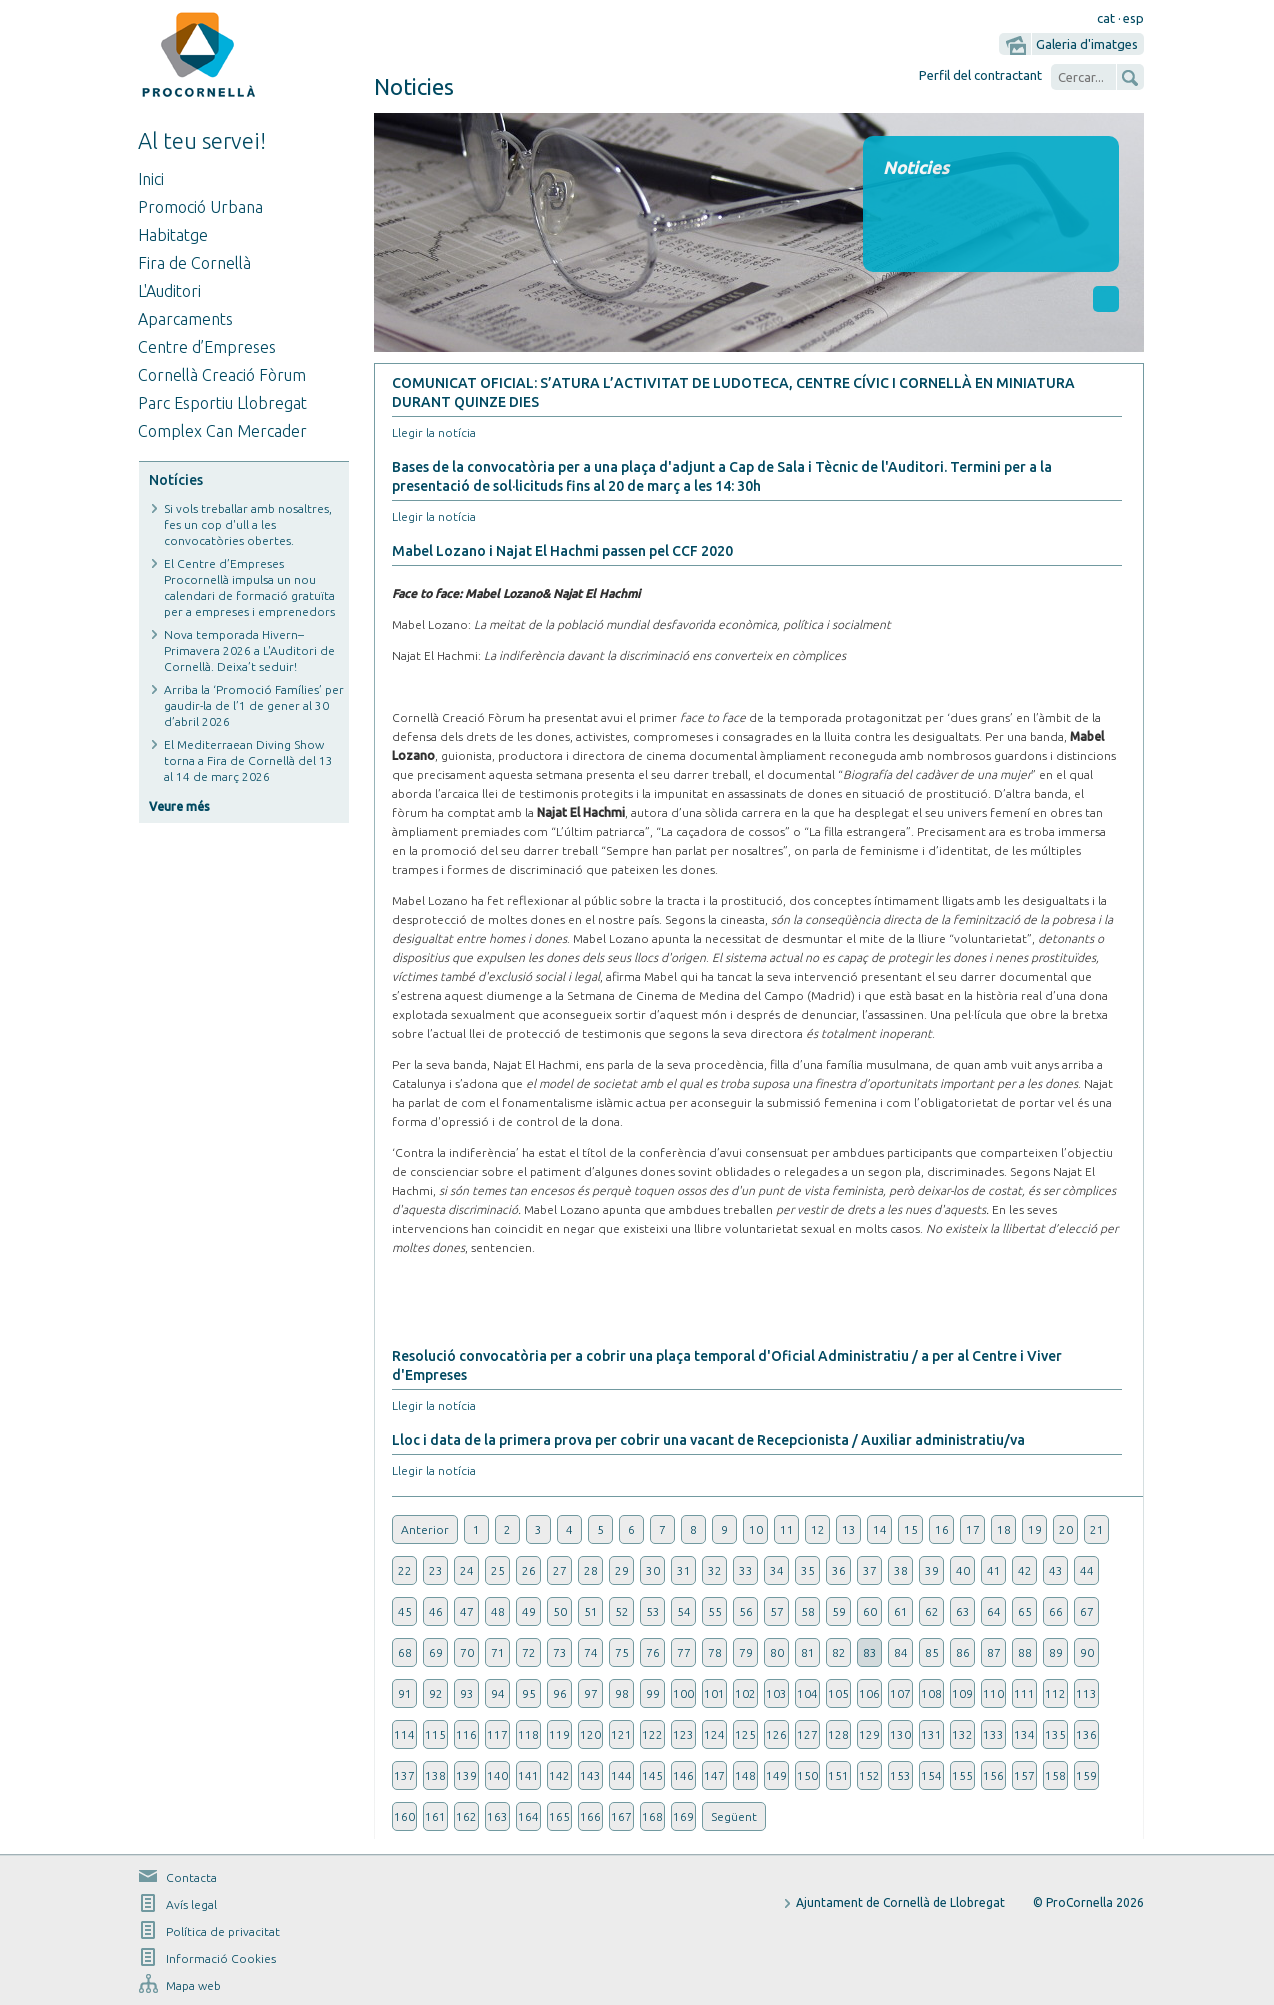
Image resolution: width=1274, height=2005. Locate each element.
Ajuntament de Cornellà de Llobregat (900, 1902)
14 (880, 1529)
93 (467, 1693)
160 (404, 1816)
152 (869, 1775)
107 (900, 1693)
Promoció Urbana (200, 207)
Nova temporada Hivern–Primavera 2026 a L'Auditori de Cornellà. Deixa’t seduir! (249, 650)
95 (529, 1693)
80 (777, 1652)
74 (591, 1652)
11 (787, 1529)
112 (1055, 1693)
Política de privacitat (223, 1931)
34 (777, 1570)
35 (808, 1570)
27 (560, 1570)
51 (591, 1611)
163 (497, 1816)
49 (529, 1611)
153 (900, 1775)
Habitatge (173, 235)
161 (435, 1816)
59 (839, 1611)
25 (498, 1570)
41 (994, 1570)
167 (621, 1816)
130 (900, 1734)
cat (1106, 18)
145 (652, 1775)
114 (404, 1734)
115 (435, 1734)
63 (963, 1611)
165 (559, 1816)
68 (405, 1652)
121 (621, 1734)
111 (1024, 1693)
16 (942, 1529)
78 (715, 1652)
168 (652, 1816)
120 (590, 1734)
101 (714, 1693)
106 (869, 1693)
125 (745, 1734)
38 (901, 1570)
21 (1097, 1529)
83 (870, 1652)
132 (962, 1734)
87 (994, 1652)
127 (807, 1734)
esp (1133, 18)
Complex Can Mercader (222, 431)
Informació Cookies (221, 1958)
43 (1056, 1570)
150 (807, 1775)
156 (993, 1775)
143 (590, 1775)
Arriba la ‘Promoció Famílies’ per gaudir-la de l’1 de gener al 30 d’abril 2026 (254, 705)
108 (931, 1693)
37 (870, 1570)
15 (911, 1529)
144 (621, 1775)
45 (405, 1611)
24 (467, 1570)
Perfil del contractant (980, 75)
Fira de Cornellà (194, 263)
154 (931, 1775)
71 (498, 1652)
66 (1056, 1611)
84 (901, 1652)
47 (467, 1611)
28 (591, 1570)
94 (498, 1693)
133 (993, 1734)
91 (405, 1693)
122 (652, 1734)
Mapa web (193, 1985)
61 (901, 1611)
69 (436, 1652)
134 (1024, 1734)
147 (714, 1775)
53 (653, 1611)
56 (746, 1611)
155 (962, 1775)
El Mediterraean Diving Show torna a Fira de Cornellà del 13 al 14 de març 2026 (248, 760)
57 (777, 1611)
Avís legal (191, 1904)
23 (436, 1570)
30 (653, 1570)
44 (1087, 1570)
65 (1025, 1611)
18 (1004, 1529)
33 (746, 1570)
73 (560, 1652)
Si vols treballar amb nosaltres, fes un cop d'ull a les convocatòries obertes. (248, 524)
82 (839, 1652)
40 (963, 1570)
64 (994, 1611)
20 (1066, 1529)
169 (683, 1816)
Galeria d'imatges (1087, 44)
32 (715, 1570)
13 (849, 1529)
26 (529, 1570)
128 (838, 1734)
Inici (151, 179)
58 (808, 1611)
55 (715, 1611)
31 (684, 1570)
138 (435, 1775)
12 (818, 1529)
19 (1035, 1529)
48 (498, 1611)
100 (683, 1693)
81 (808, 1652)
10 (756, 1529)
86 (963, 1652)
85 (932, 1652)
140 (497, 1775)
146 (683, 1775)
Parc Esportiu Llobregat (222, 403)
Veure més (179, 806)
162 (466, 1816)
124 (714, 1734)
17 (973, 1529)
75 (622, 1652)
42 (1025, 1570)
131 (931, 1734)
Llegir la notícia (434, 432)
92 (436, 1693)
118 (528, 1734)
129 (869, 1734)
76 (653, 1652)
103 (776, 1693)
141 (528, 1775)
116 (466, 1734)
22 (405, 1570)
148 (745, 1775)
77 (684, 1652)
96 (560, 1693)
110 (993, 1693)
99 (653, 1693)
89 (1056, 1652)
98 (622, 1693)
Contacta (191, 1877)
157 (1024, 1775)
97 (591, 1693)
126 (776, 1734)
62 (932, 1611)
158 (1055, 1775)
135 (1055, 1734)
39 (932, 1570)
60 (870, 1611)
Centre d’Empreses (207, 347)
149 (776, 1775)
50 (560, 1611)
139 (466, 1775)
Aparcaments (185, 319)
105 (838, 1693)
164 (528, 1816)
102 (745, 1693)
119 (559, 1734)
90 (1087, 1652)
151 (838, 1775)
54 (684, 1611)
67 (1087, 1611)
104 (807, 1693)
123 (683, 1734)
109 (962, 1693)
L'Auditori (169, 291)
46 (436, 1611)
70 (467, 1652)
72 (529, 1652)
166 (590, 1816)
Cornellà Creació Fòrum (222, 375)
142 (559, 1775)
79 (746, 1652)
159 (1086, 1775)
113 (1086, 1693)
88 (1025, 1652)
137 (404, 1775)
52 (622, 1611)
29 (622, 1570)
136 (1086, 1734)
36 (839, 1570)
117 (497, 1734)
